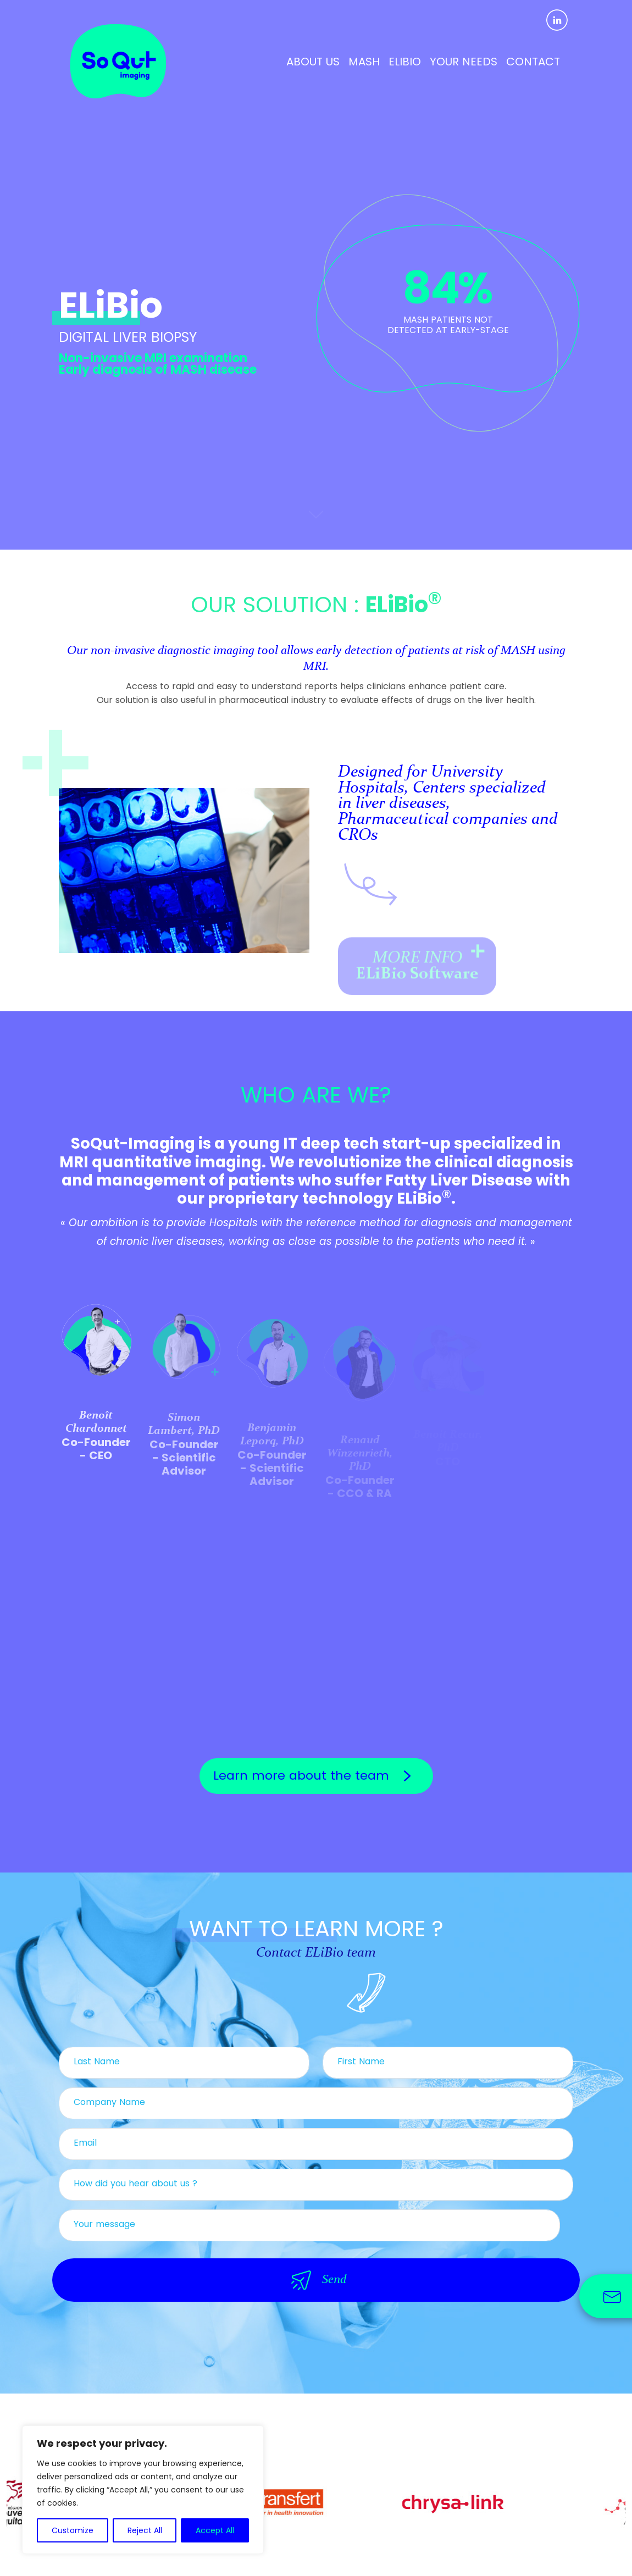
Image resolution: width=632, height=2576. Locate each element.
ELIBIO (405, 61)
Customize (72, 2530)
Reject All (144, 2530)
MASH (364, 61)
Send (316, 2280)
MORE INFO (422, 969)
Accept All (215, 2530)
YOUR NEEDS (463, 61)
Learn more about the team (316, 1776)
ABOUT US (313, 61)
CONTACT (533, 61)
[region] (143, 2489)
